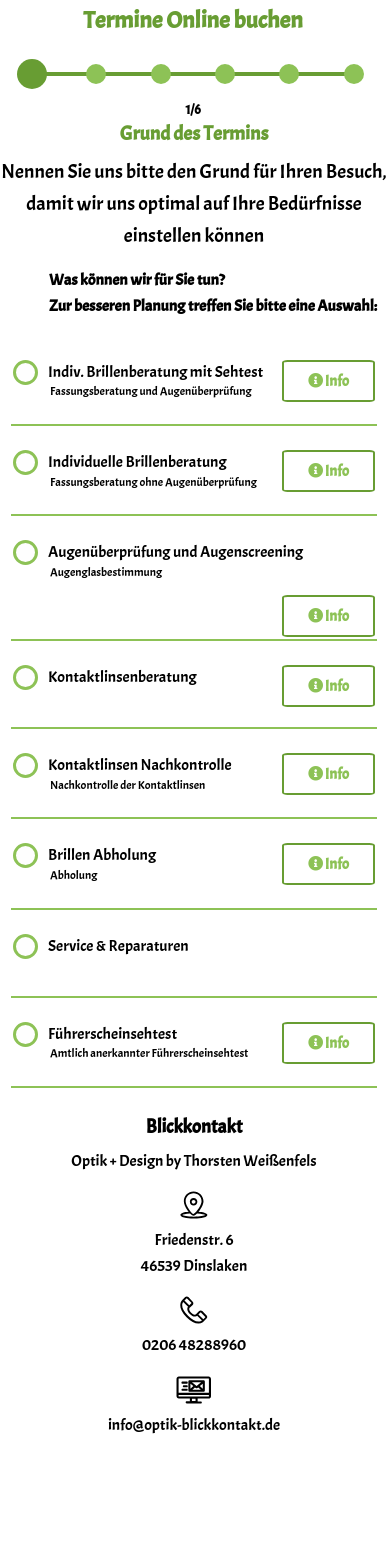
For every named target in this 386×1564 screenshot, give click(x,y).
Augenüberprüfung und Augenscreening (175, 562)
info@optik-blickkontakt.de (194, 1425)
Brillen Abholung (102, 865)
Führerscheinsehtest (149, 1044)
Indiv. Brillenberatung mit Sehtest (155, 382)
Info (328, 381)
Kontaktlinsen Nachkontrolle (140, 775)
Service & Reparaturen (118, 948)
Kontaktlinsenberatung (122, 679)
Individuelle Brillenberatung (153, 472)
